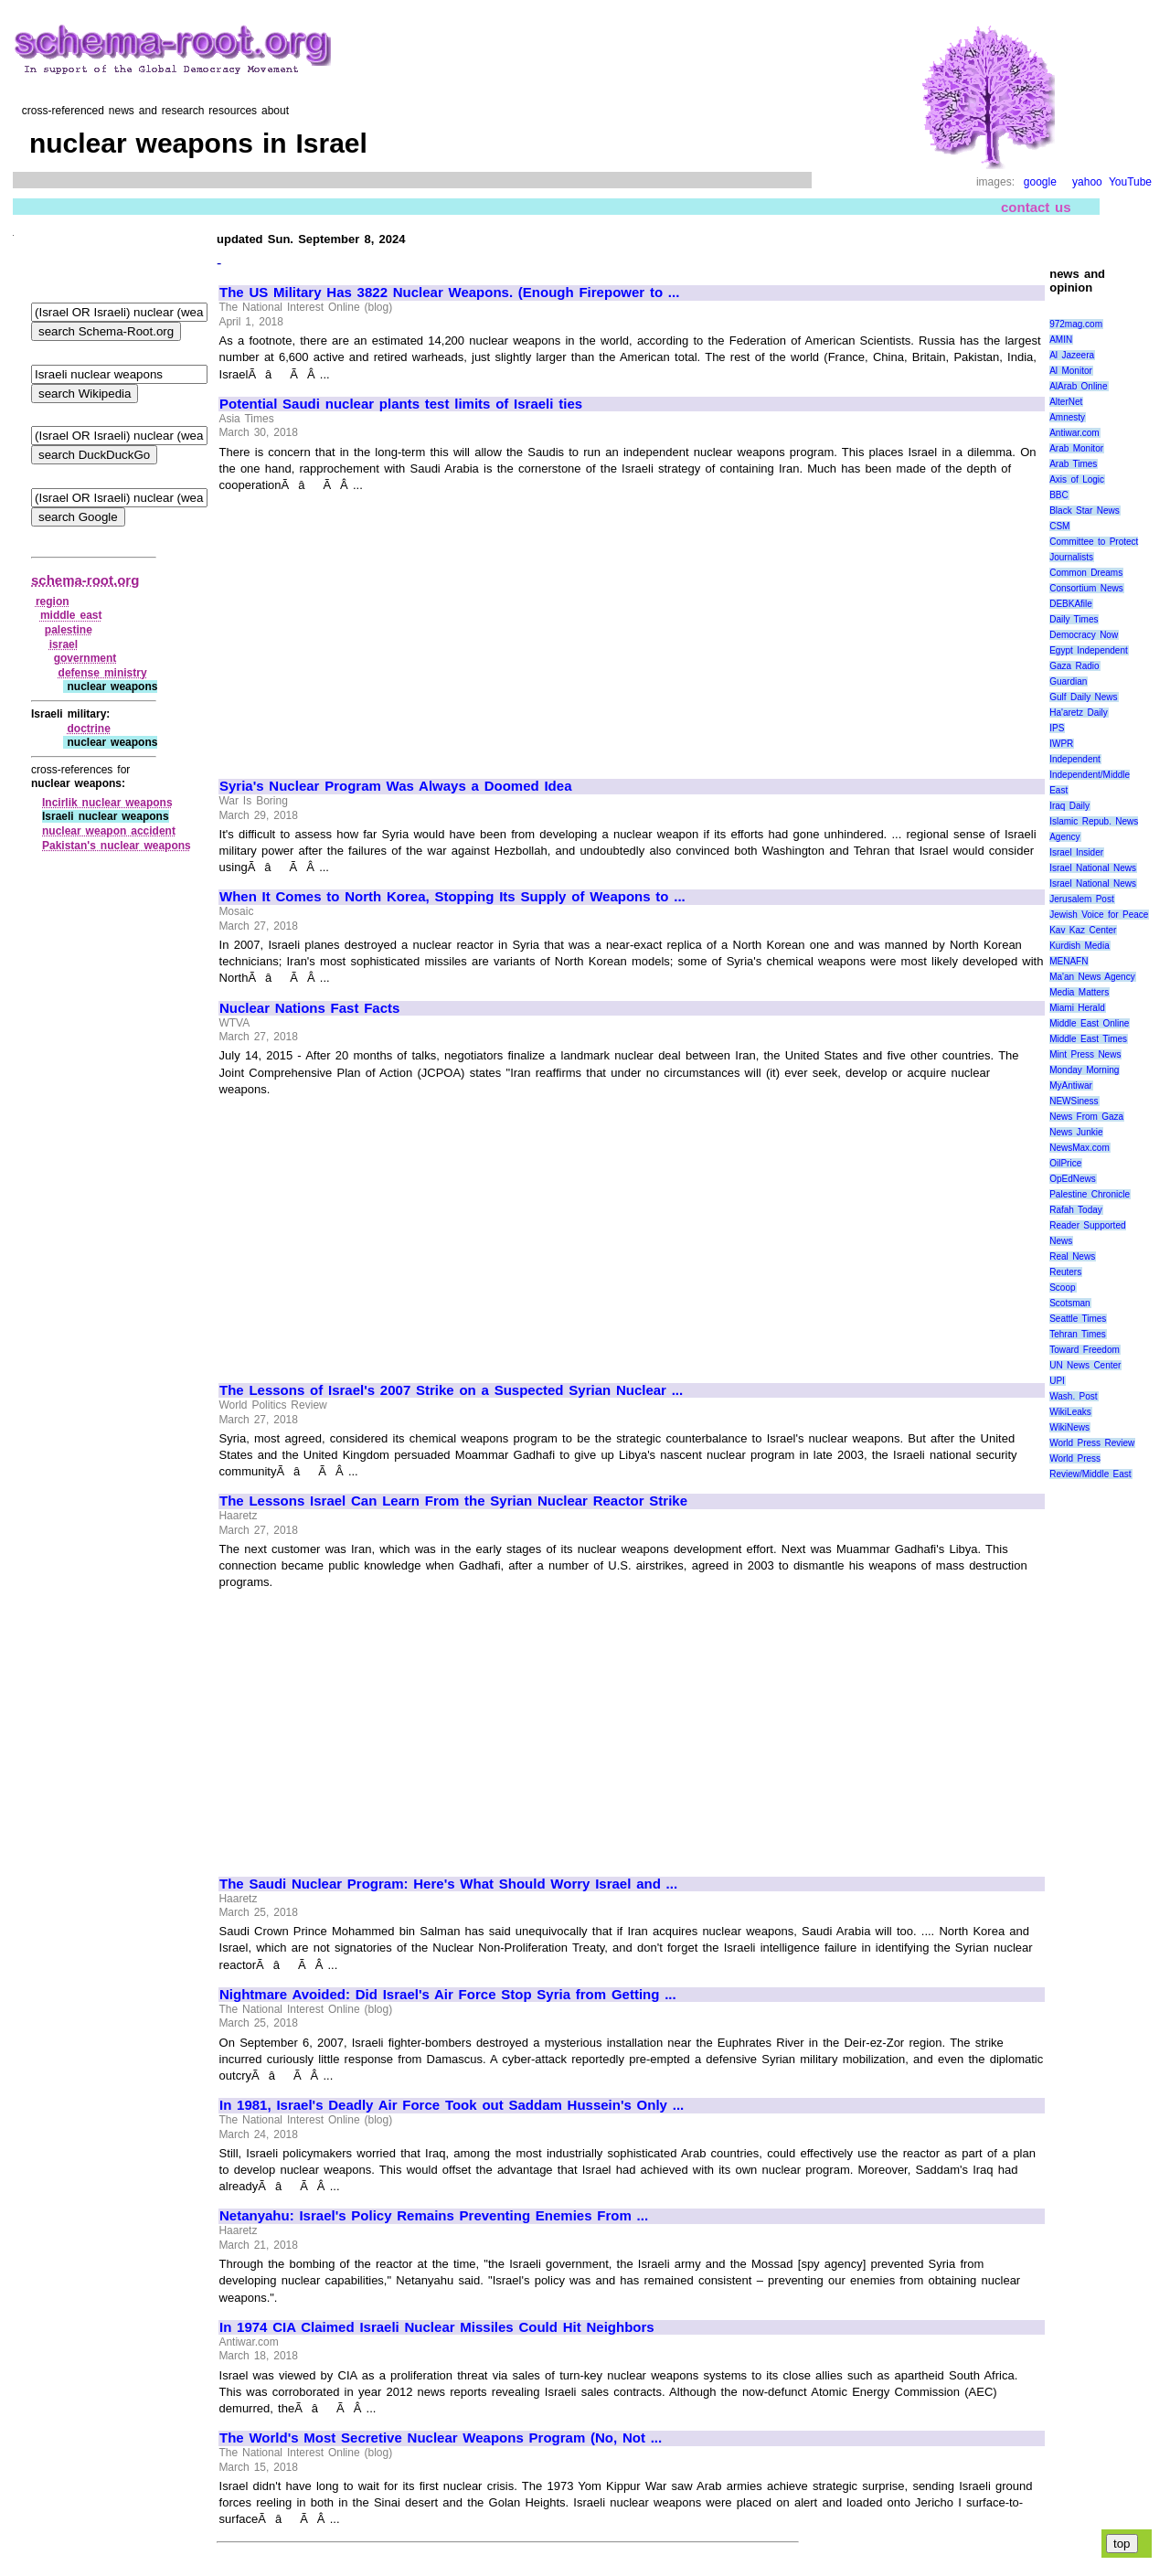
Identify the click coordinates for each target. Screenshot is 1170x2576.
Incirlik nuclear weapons (107, 802)
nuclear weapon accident (109, 831)
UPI (1057, 1381)
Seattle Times (1077, 1319)
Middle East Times (1088, 1039)
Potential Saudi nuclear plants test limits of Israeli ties (400, 404)
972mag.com (1075, 324)
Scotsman (1069, 1303)
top (1122, 2543)
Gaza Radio (1074, 666)
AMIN (1060, 340)
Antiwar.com (1074, 433)
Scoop (1062, 1288)
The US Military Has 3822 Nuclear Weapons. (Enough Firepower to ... (449, 292)
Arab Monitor (1076, 448)
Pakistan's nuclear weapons (116, 845)
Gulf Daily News (1083, 697)
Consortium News (1086, 588)
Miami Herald (1077, 1008)
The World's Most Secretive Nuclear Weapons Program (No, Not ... (440, 2438)
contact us (1036, 207)
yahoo (1087, 182)
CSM (1059, 526)
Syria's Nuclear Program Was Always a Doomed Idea (395, 786)
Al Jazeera (1071, 355)
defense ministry (102, 672)
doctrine (88, 728)
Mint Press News (1085, 1054)
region (52, 601)
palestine (68, 629)
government (85, 658)
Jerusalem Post (1081, 899)
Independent (1075, 759)
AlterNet (1065, 402)
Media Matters (1079, 992)
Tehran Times (1077, 1334)
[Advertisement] (372, 627)
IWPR (1061, 744)
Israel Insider (1076, 852)
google (1040, 182)
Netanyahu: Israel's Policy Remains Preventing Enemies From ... (433, 2216)
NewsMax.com (1079, 1148)
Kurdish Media (1079, 946)
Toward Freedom (1084, 1350)
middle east (71, 615)
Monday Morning (1084, 1070)
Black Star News (1084, 511)
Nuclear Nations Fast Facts (309, 1008)
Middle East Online (1089, 1023)
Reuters (1065, 1272)
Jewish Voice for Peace (1098, 915)
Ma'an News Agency (1092, 977)
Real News (1072, 1256)
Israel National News (1092, 868)
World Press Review (1091, 1443)
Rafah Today (1075, 1210)
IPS (1056, 728)
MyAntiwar (1070, 1085)
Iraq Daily (1069, 806)
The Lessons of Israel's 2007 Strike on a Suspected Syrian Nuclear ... (451, 1390)
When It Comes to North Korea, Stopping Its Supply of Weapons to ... (452, 896)
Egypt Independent (1088, 650)
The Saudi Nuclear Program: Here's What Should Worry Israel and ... (448, 1884)
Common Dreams (1085, 573)
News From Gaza (1086, 1117)
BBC (1059, 495)
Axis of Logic (1076, 479)
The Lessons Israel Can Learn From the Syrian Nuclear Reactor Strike (453, 1501)
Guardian (1068, 681)
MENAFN (1068, 961)
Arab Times (1073, 464)
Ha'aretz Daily (1078, 713)
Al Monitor (1070, 371)
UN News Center (1085, 1365)
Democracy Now (1083, 635)
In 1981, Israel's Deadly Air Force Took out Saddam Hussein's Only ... (451, 2105)
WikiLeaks (1070, 1412)
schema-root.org (85, 580)
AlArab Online (1078, 386)
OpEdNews (1072, 1179)
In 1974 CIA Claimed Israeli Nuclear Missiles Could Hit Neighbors (436, 2327)
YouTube (1130, 182)
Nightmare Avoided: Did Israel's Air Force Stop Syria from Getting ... (447, 1994)
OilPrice (1065, 1163)
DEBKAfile (1070, 604)
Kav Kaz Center (1082, 930)
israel (63, 644)
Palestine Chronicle (1089, 1194)
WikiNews (1069, 1427)
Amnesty (1067, 417)
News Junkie (1075, 1132)
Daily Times (1073, 619)
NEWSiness (1073, 1101)
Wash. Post (1073, 1396)
